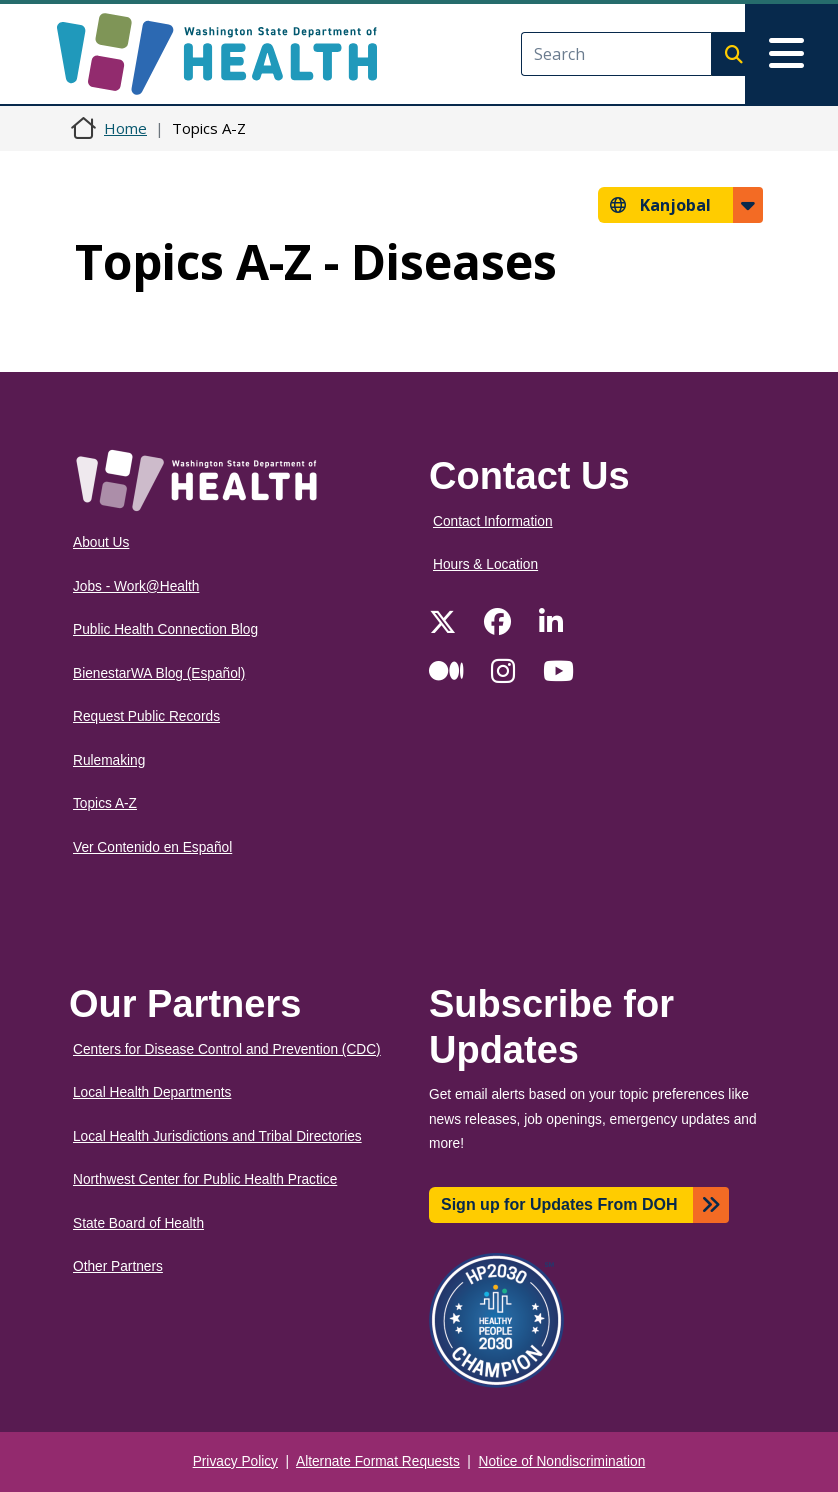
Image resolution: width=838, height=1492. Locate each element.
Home (125, 128)
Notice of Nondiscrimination (562, 1461)
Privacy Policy (235, 1461)
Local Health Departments (152, 1092)
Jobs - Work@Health (136, 586)
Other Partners (118, 1266)
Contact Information (493, 521)
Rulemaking (109, 760)
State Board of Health (138, 1223)
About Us (101, 542)
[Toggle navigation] (791, 54)
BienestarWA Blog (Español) (159, 673)
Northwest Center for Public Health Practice (205, 1179)
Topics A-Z (105, 803)
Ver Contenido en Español (152, 847)
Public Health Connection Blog (165, 629)
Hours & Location (485, 564)
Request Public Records (146, 716)
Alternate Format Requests (378, 1461)
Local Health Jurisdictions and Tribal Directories (217, 1136)
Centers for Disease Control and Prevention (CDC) (227, 1049)
